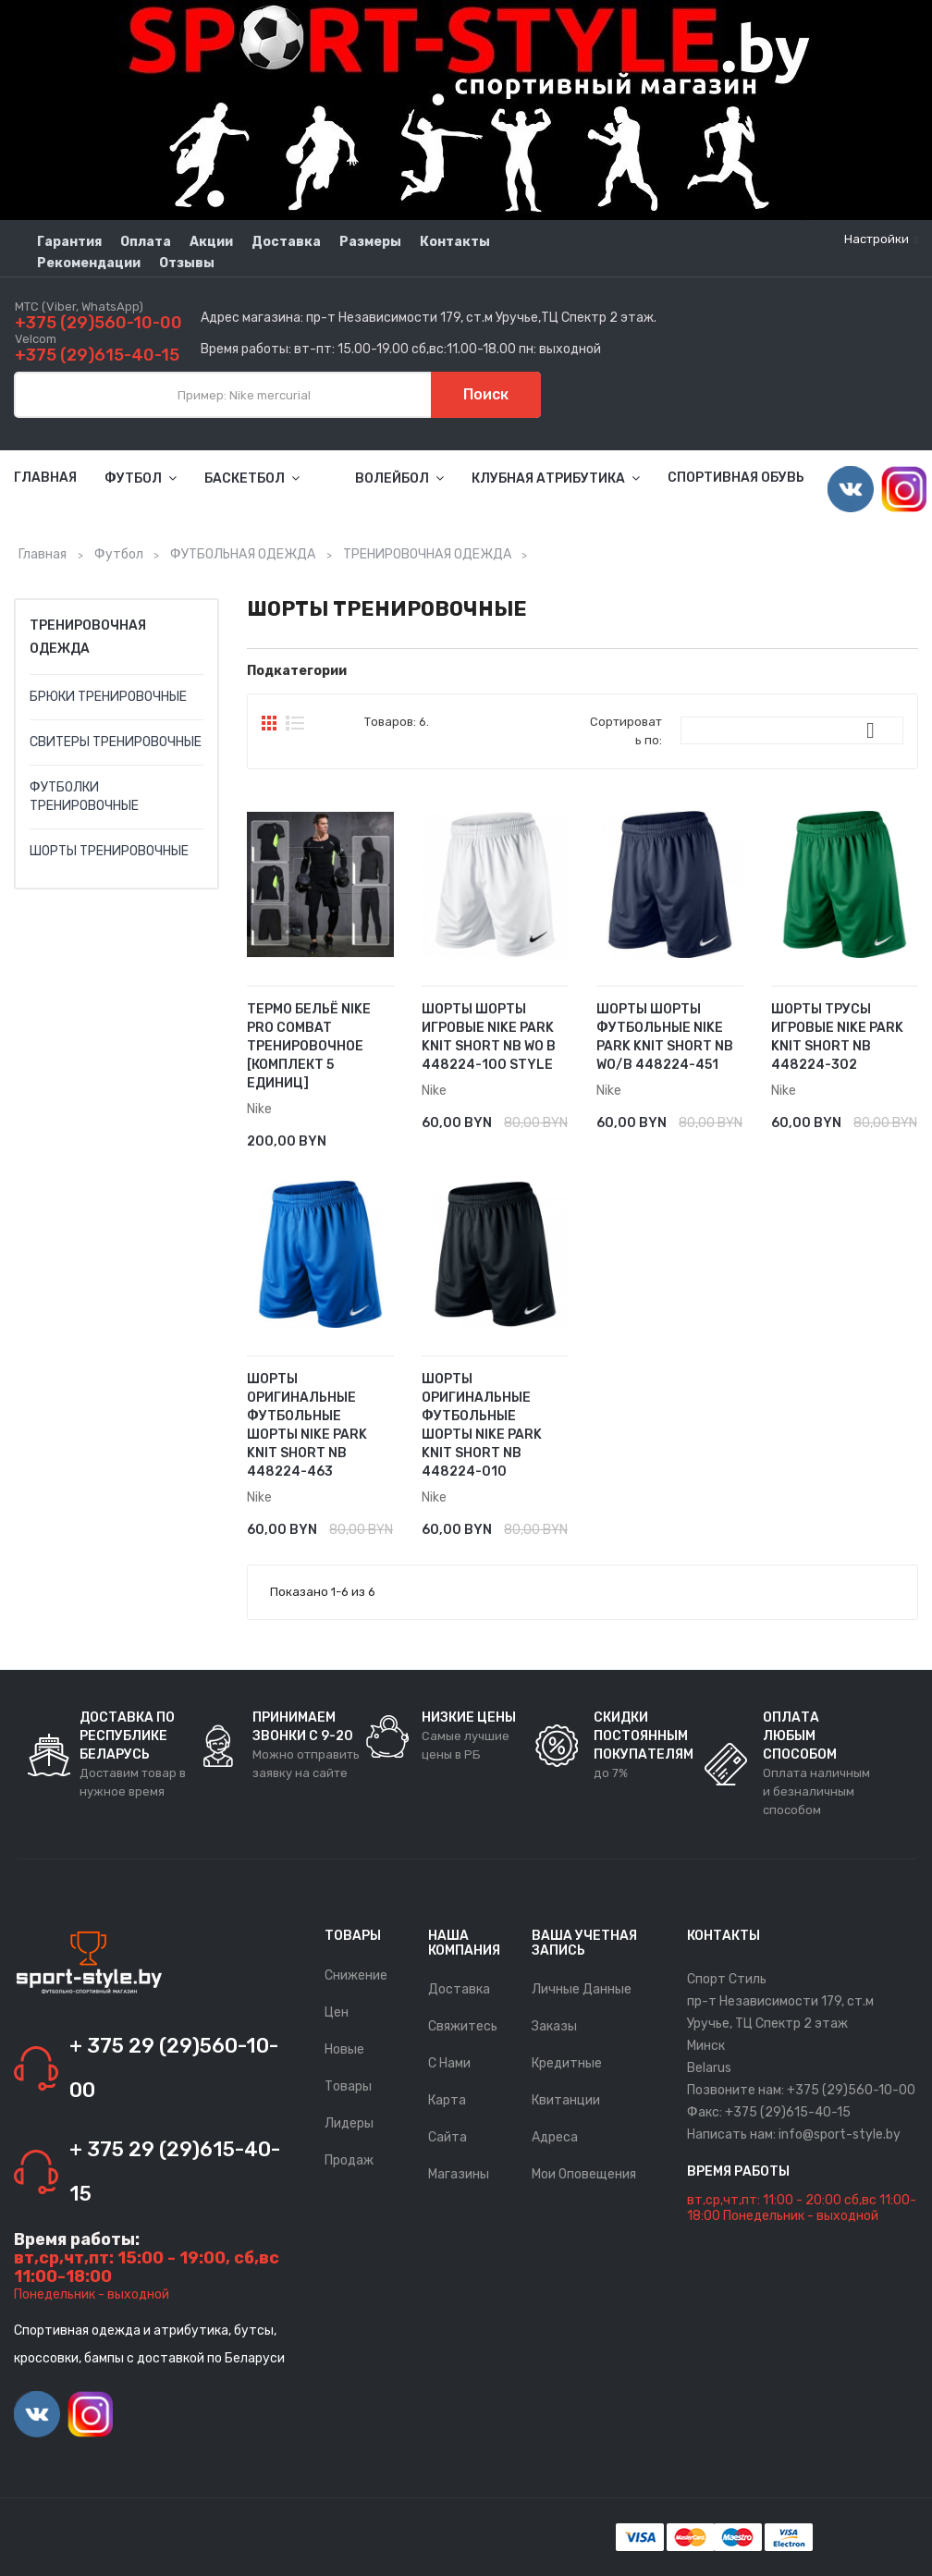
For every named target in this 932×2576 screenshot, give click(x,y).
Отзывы (187, 263)
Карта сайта (447, 2118)
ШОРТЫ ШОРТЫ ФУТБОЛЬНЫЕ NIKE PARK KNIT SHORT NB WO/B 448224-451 (664, 1037)
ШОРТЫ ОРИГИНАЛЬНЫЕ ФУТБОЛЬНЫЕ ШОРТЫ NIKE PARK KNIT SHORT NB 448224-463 (307, 1425)
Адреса (555, 2137)
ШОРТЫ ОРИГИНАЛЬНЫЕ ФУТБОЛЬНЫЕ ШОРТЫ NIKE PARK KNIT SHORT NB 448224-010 (482, 1425)
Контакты (455, 242)
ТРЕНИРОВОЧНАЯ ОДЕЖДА (88, 637)
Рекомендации (89, 263)
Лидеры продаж (349, 2142)
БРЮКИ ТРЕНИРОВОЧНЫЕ (108, 697)
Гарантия (69, 242)
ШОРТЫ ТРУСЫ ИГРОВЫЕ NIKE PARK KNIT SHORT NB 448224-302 (837, 1037)
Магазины (458, 2174)
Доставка (286, 242)
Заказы (554, 2026)
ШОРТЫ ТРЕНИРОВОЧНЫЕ (109, 851)
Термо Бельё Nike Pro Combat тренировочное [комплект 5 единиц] (309, 1046)
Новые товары (348, 2068)
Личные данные (582, 1989)
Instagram (904, 489)
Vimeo (851, 489)
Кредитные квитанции (567, 2081)
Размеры (370, 242)
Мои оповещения (584, 2174)
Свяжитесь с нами (462, 2044)
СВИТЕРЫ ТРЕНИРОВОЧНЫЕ (116, 742)
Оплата (145, 242)
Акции (211, 242)
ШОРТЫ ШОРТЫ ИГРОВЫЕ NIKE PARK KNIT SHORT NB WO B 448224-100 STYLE (489, 1037)
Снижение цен (356, 1994)
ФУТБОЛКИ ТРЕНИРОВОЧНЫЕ (84, 796)
